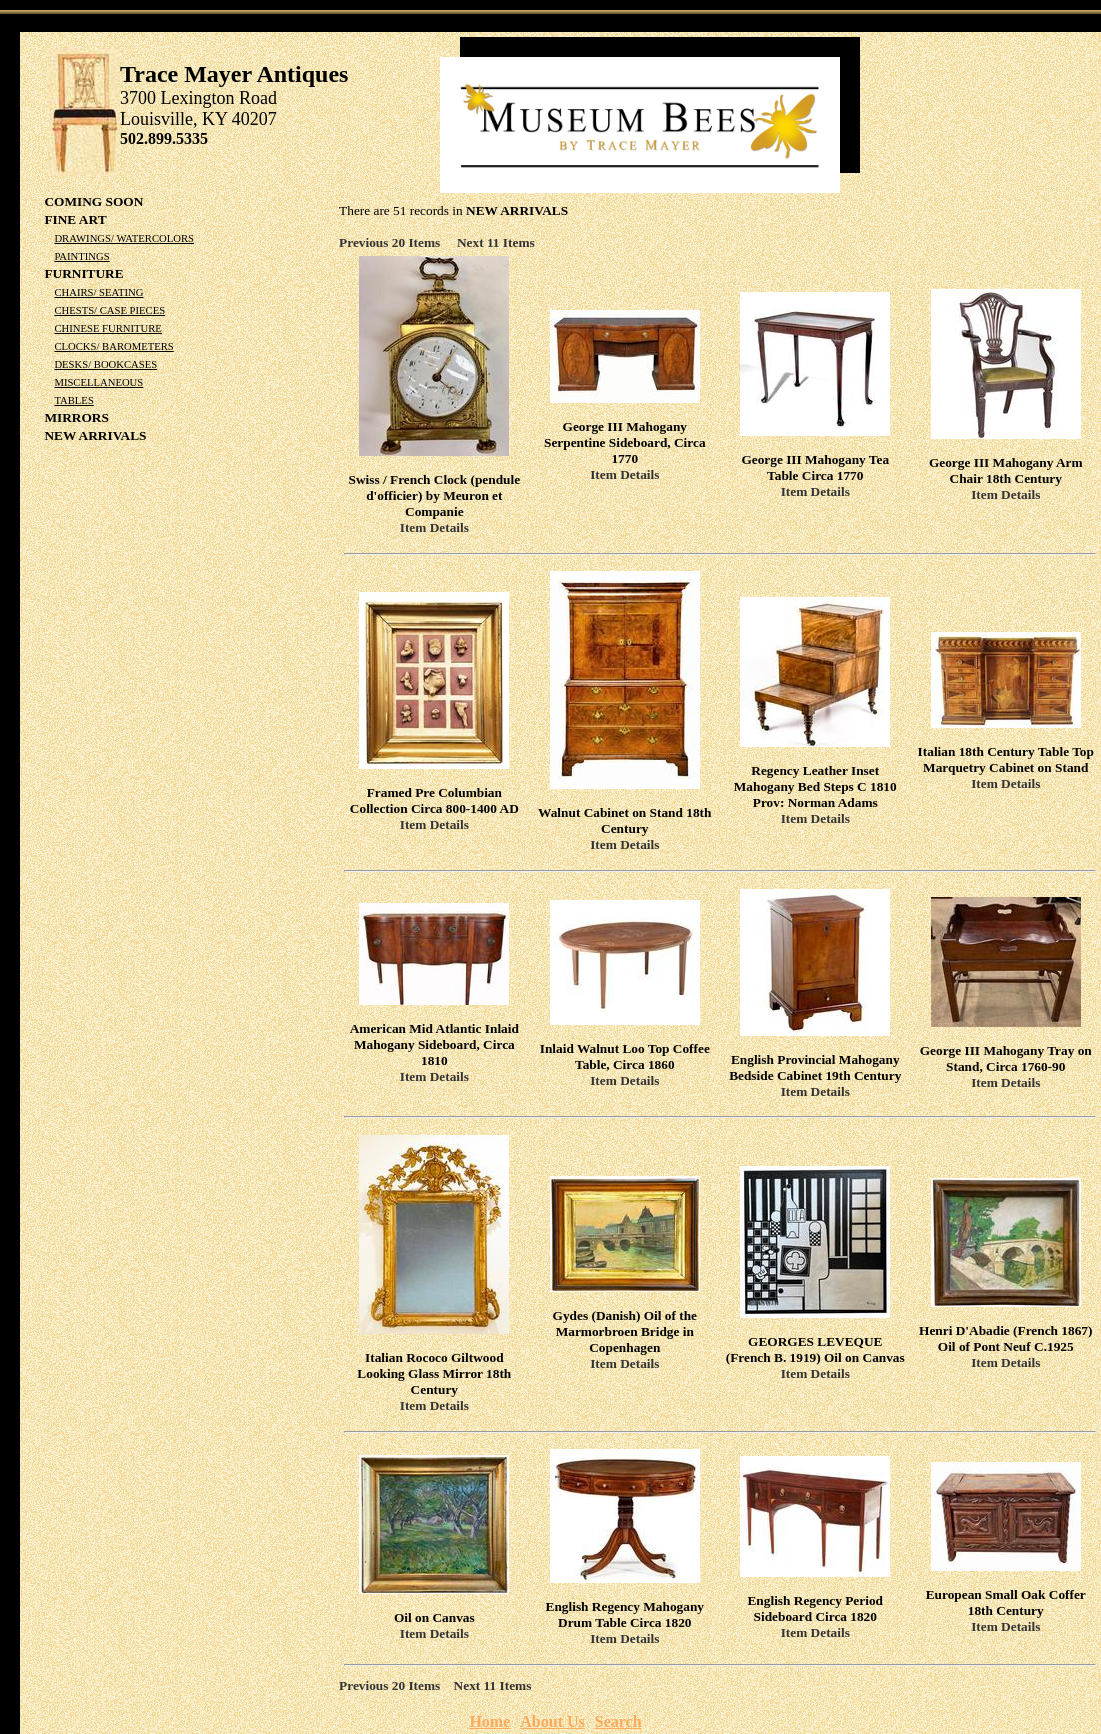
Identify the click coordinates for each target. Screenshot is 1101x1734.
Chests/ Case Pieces (109, 310)
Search (618, 1721)
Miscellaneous (98, 382)
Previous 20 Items (396, 242)
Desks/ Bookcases (105, 364)
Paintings (81, 256)
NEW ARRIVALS (95, 435)
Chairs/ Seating (98, 292)
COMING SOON (93, 201)
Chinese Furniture (107, 328)
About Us (552, 1721)
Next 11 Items (496, 242)
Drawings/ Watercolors (124, 238)
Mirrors (76, 417)
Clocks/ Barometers (113, 346)
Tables (73, 400)
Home (489, 1721)
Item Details (434, 527)
